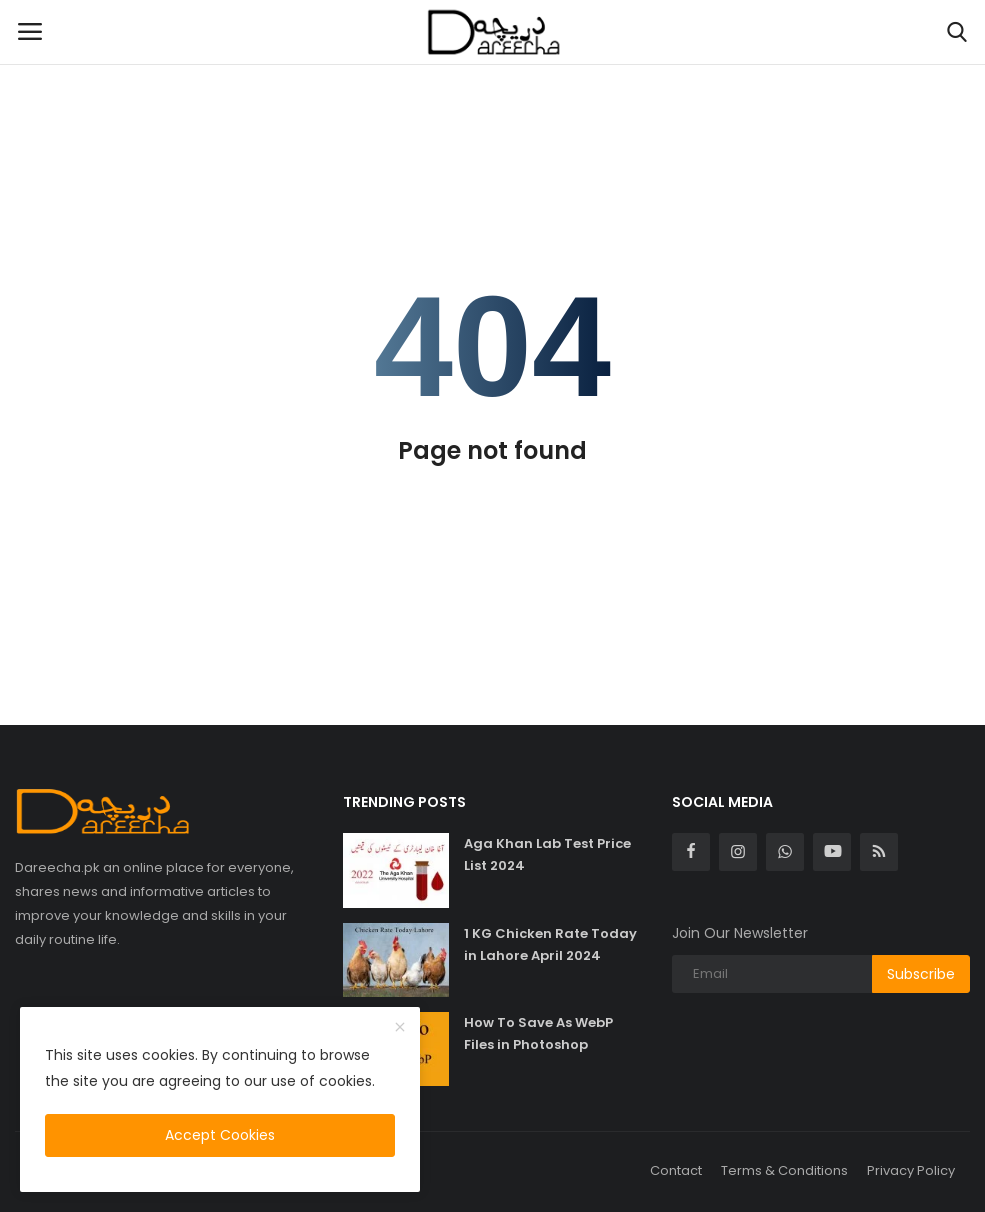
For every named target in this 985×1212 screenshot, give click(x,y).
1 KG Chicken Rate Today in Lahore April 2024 (550, 944)
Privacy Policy (911, 1170)
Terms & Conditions (784, 1170)
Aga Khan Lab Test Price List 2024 (547, 854)
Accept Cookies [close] (220, 1135)
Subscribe (921, 974)
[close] (400, 1028)
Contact (676, 1170)
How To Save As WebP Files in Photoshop (538, 1033)
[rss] (879, 852)
